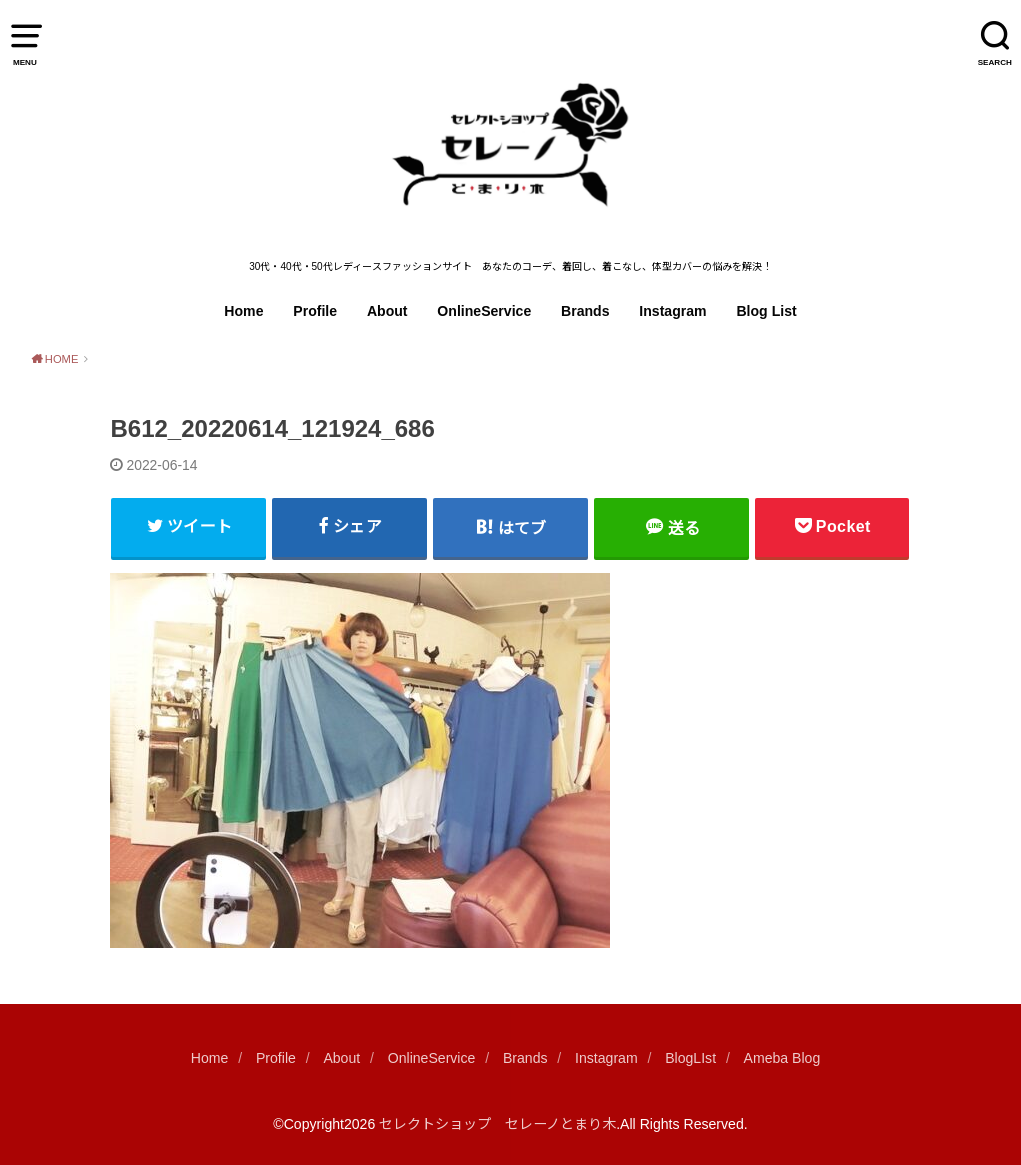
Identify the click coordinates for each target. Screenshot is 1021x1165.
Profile (315, 311)
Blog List (766, 311)
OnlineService (484, 311)
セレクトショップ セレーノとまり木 (497, 1124)
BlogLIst (690, 1058)
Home (243, 311)
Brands (585, 311)
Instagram (672, 311)
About (387, 311)
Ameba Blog (782, 1058)
